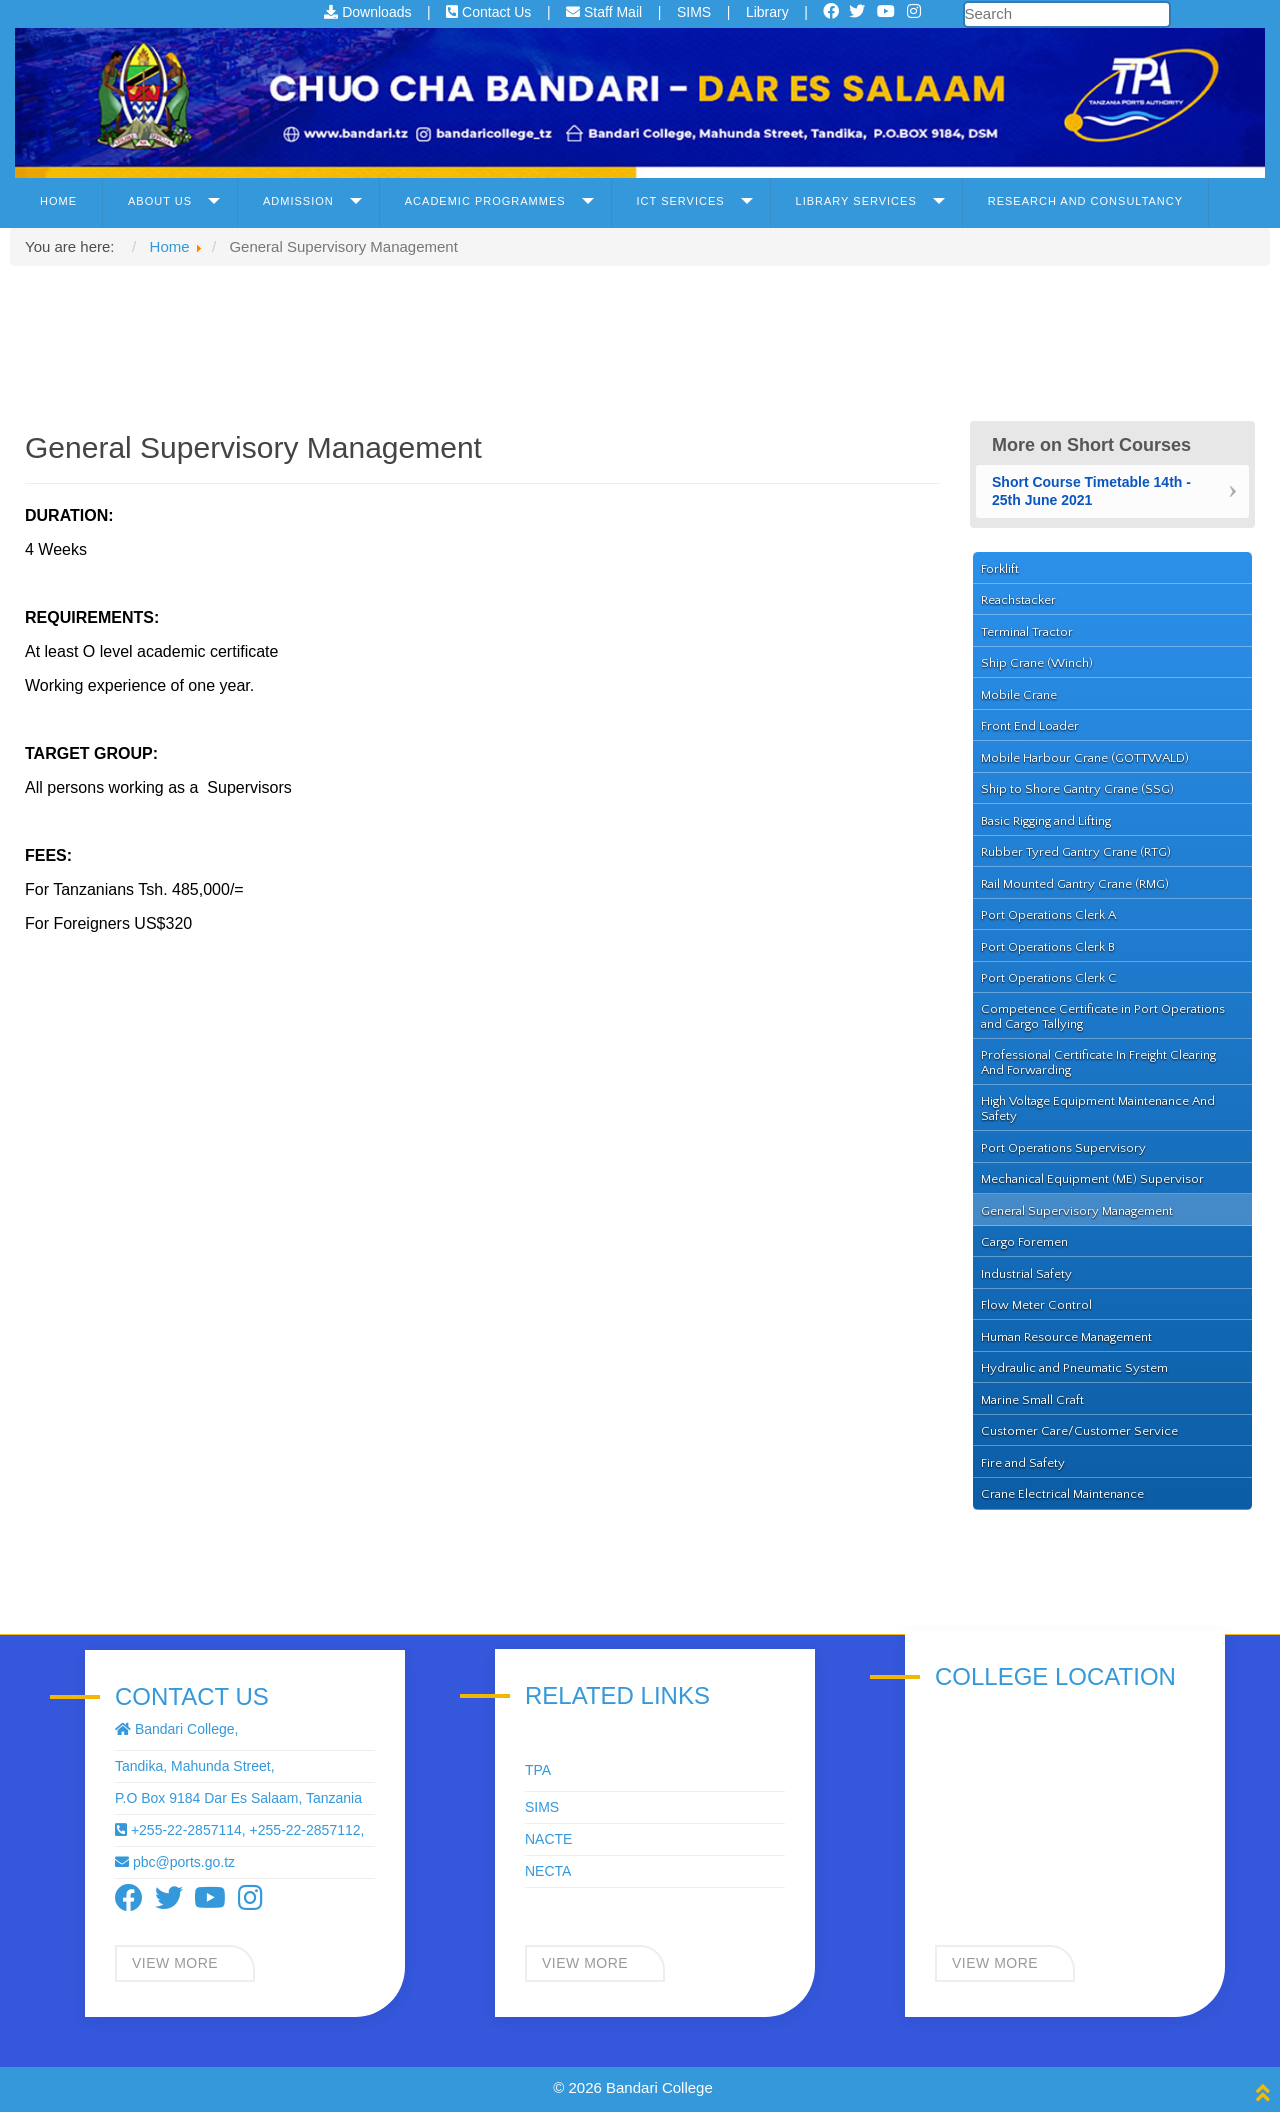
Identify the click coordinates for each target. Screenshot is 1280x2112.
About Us (160, 201)
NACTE (548, 1839)
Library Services (856, 201)
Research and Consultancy (1085, 201)
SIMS (696, 12)
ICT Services (681, 201)
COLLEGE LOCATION (1055, 1677)
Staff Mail (606, 12)
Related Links (617, 1696)
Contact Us (490, 12)
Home (58, 201)
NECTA (548, 1871)
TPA (538, 1770)
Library (769, 12)
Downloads (369, 12)
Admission (298, 201)
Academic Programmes (485, 201)
